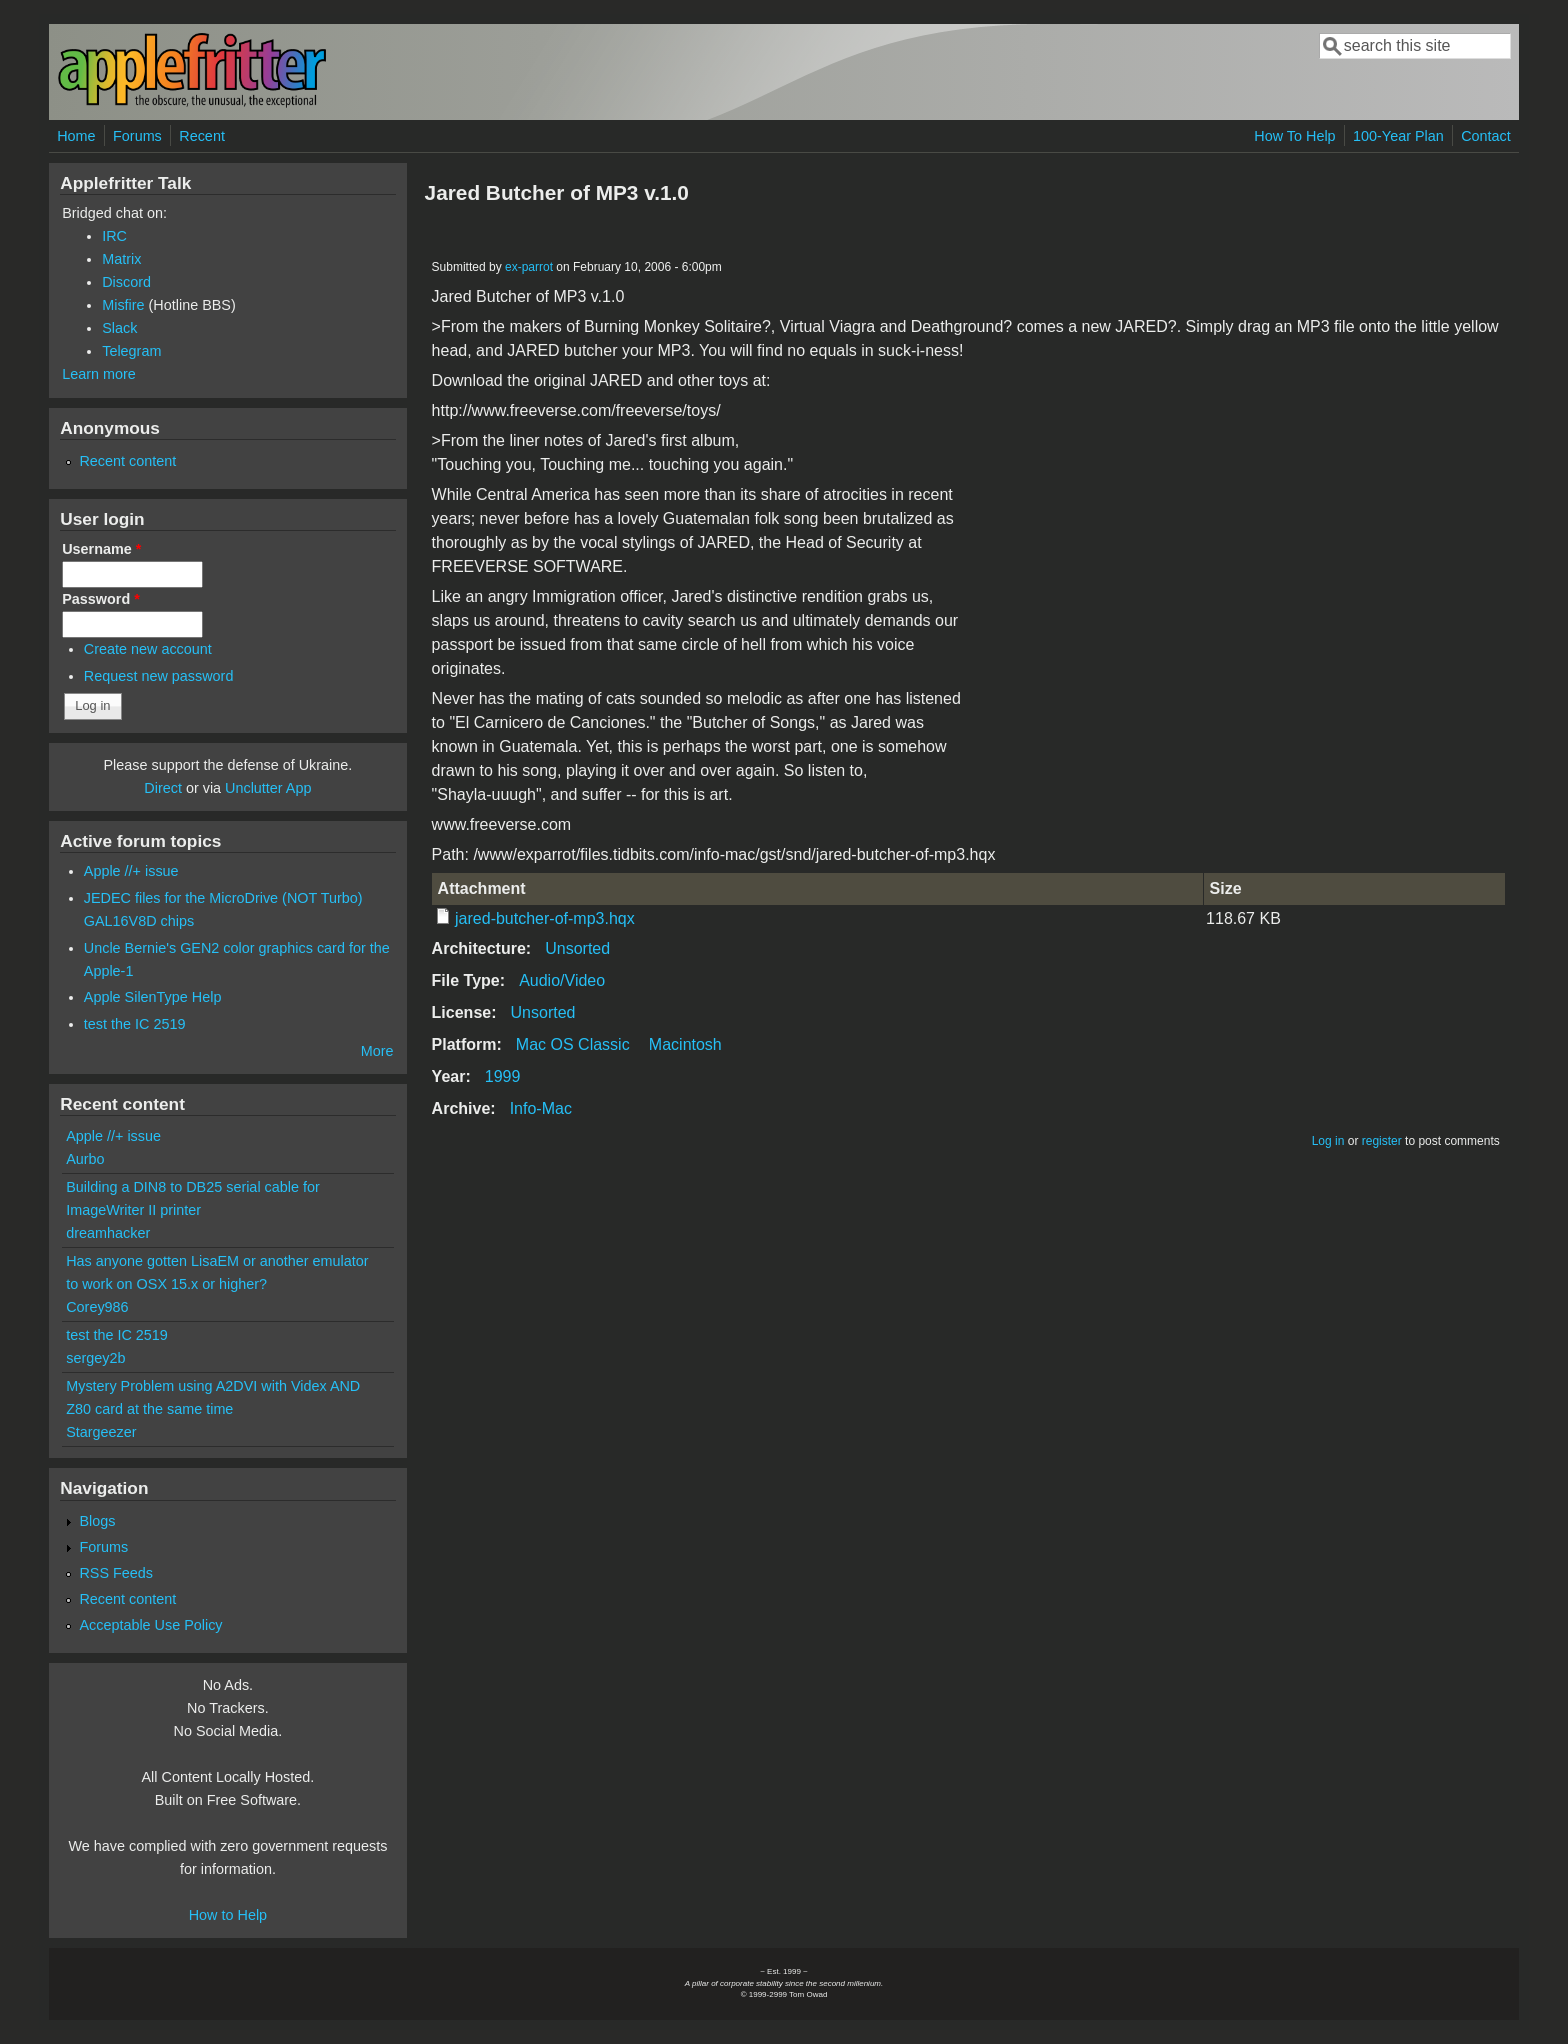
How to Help (228, 1915)
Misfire (123, 305)
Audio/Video (562, 980)
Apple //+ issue (131, 871)
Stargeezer (101, 1432)
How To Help (1294, 136)
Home (76, 136)
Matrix (121, 259)
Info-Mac (541, 1108)
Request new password (159, 676)
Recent (202, 136)
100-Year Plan (1398, 136)
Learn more (99, 374)
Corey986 (97, 1307)
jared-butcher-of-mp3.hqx (545, 918)
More (377, 1051)
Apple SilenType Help (153, 997)
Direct (163, 788)
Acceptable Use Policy (150, 1625)
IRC (114, 236)
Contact (1486, 136)
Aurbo (85, 1159)
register (1382, 1141)
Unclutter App (268, 788)
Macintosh (685, 1044)
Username (101, 549)
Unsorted (577, 948)
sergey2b (95, 1358)
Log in (1328, 1141)
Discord (126, 282)
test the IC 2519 (135, 1024)
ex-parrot (529, 267)
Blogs (97, 1521)
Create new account (148, 649)
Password (101, 599)
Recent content (127, 461)
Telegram (131, 351)
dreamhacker (108, 1233)
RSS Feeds (116, 1573)
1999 (503, 1076)
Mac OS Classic (573, 1044)
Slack (119, 328)
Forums (137, 136)
